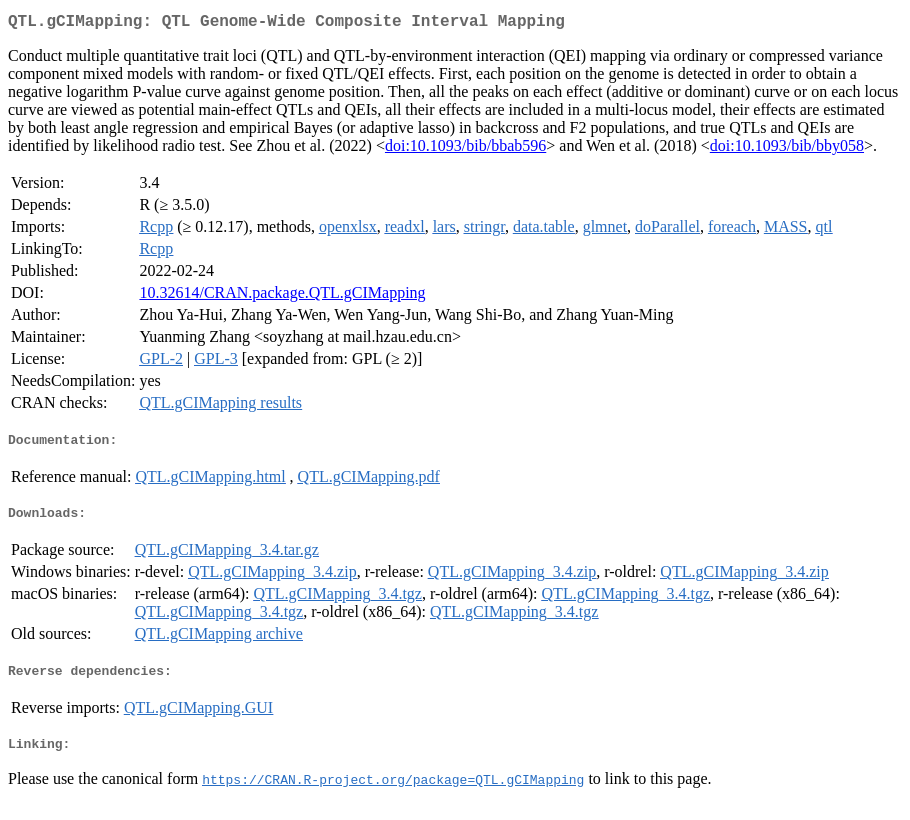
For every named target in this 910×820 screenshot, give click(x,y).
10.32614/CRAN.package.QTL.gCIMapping (282, 296)
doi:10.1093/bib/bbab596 (465, 149)
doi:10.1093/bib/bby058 (787, 149)
